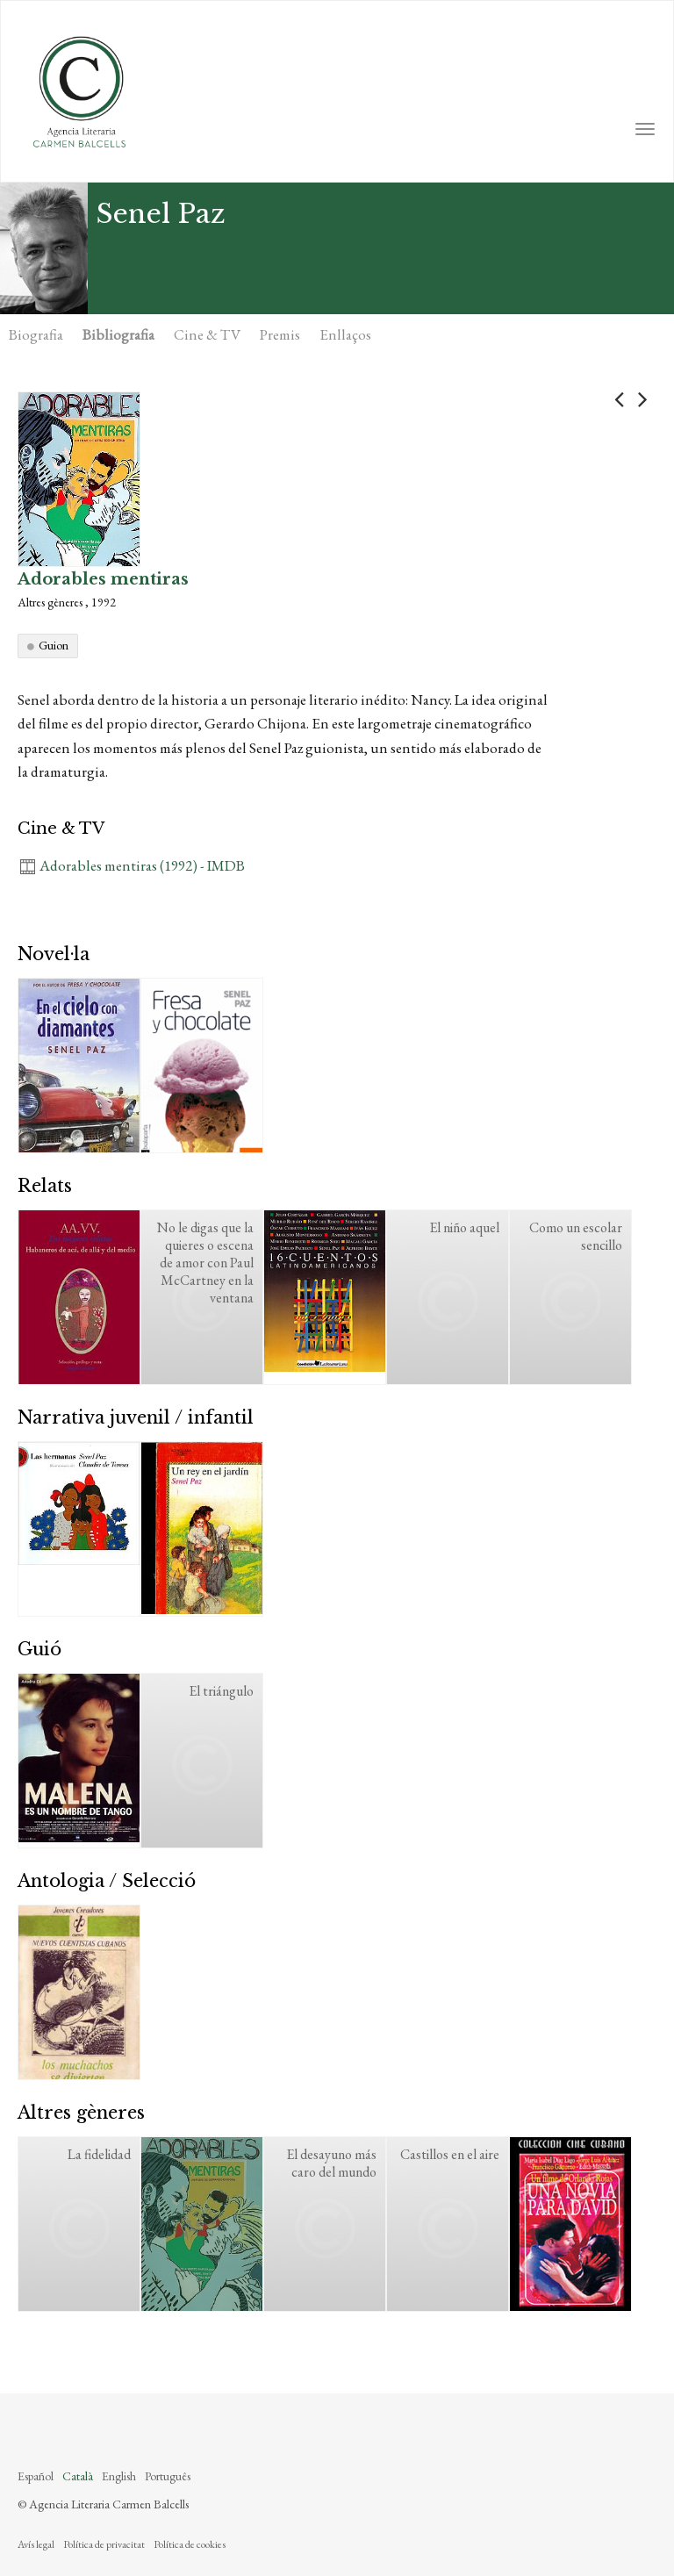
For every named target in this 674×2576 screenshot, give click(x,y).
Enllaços (345, 334)
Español (36, 2476)
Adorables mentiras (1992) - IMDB (142, 865)
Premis (280, 334)
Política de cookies (190, 2544)
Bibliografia (118, 334)
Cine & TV (207, 334)
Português (167, 2476)
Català (77, 2476)
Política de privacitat (104, 2544)
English (119, 2476)
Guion (53, 645)
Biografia (36, 334)
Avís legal (36, 2544)
